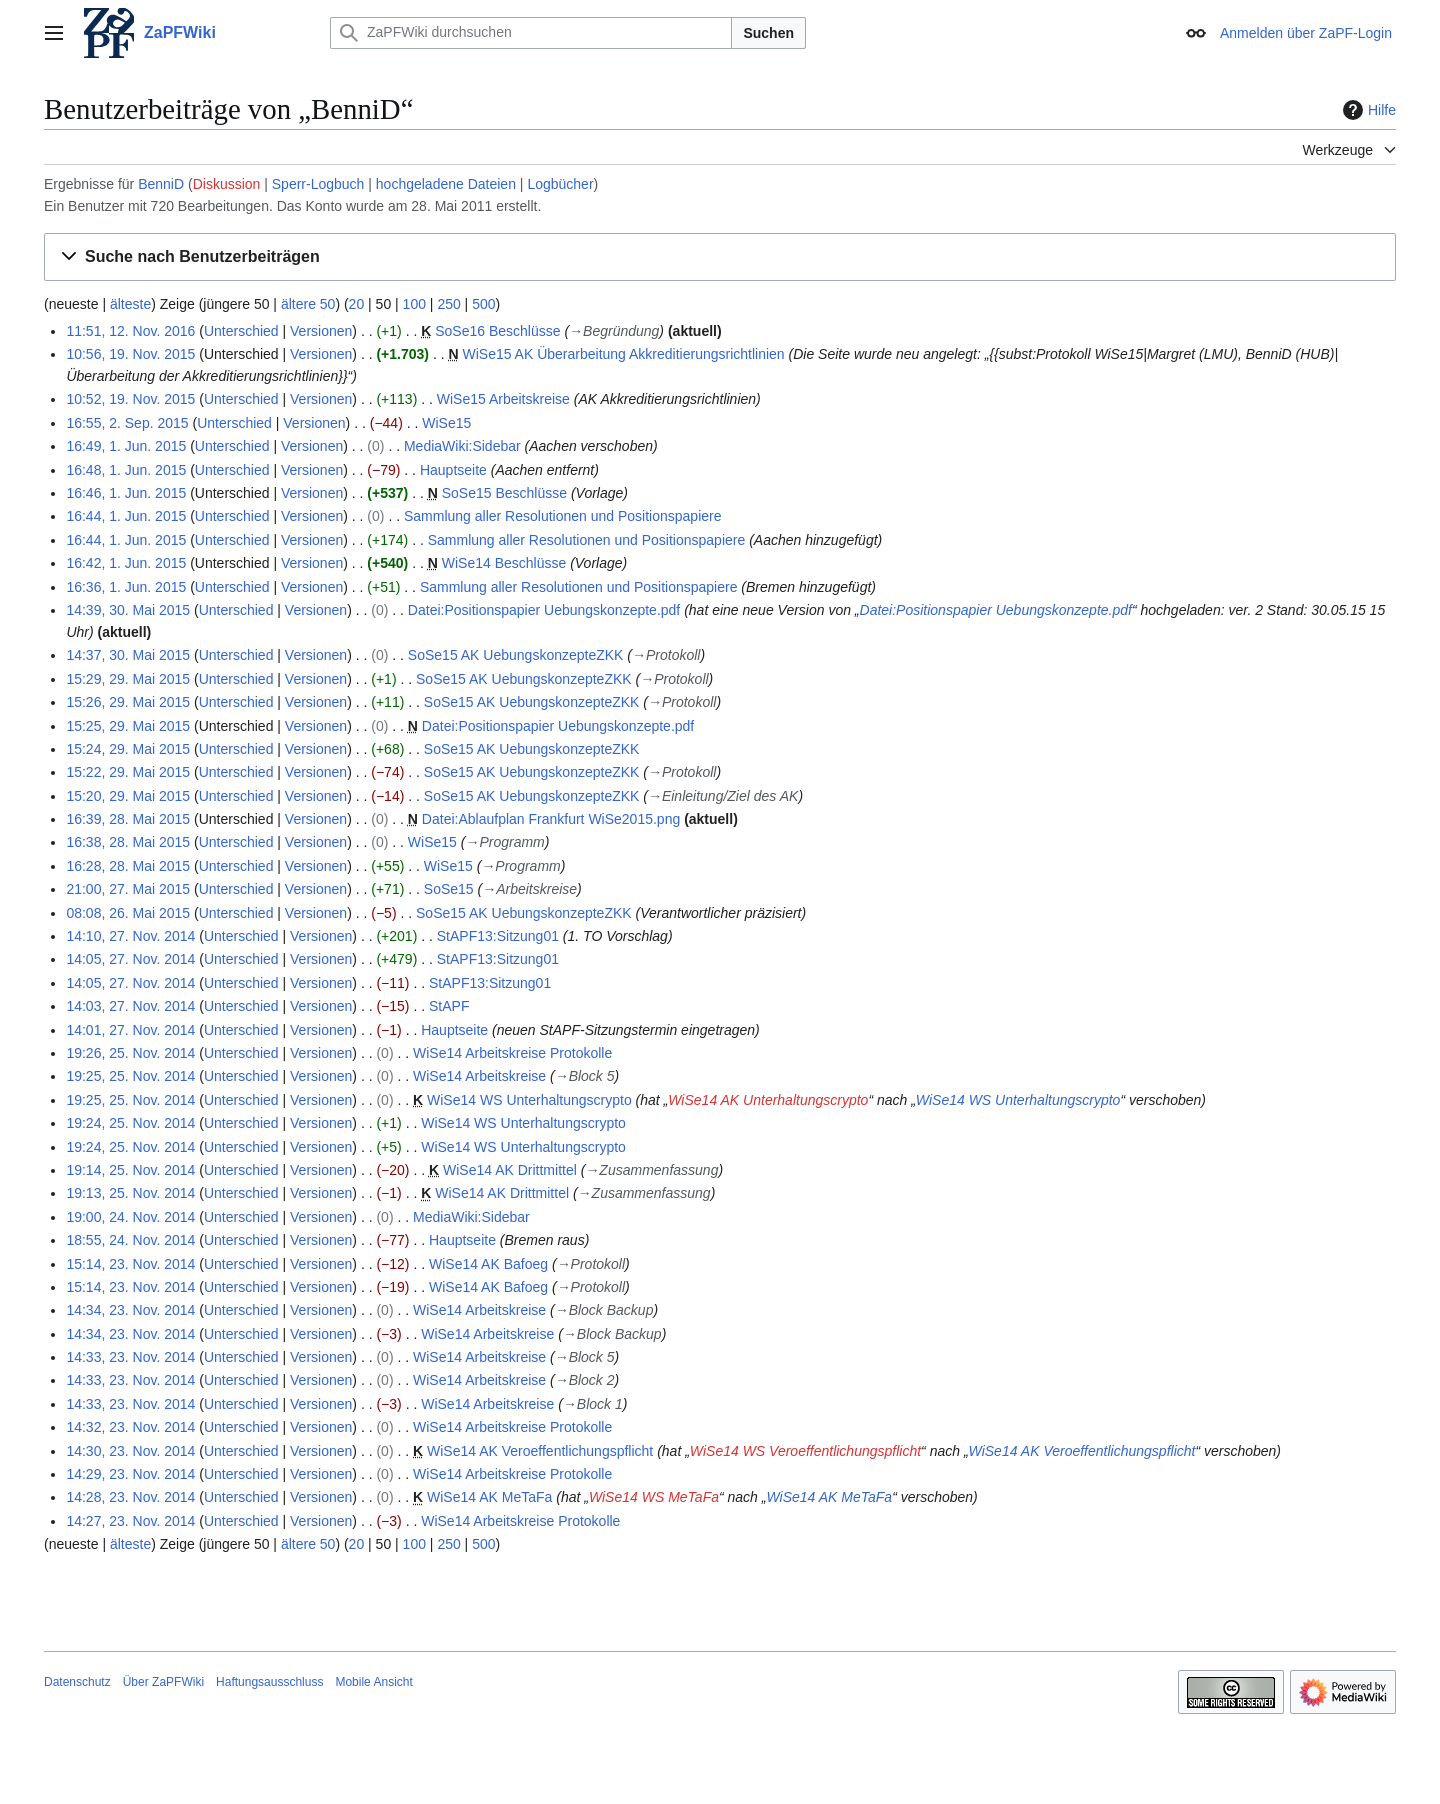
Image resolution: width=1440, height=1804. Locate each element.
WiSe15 (446, 423)
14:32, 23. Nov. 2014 (130, 1427)
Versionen (321, 331)
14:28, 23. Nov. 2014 (130, 1497)
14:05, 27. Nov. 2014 (130, 959)
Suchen (768, 33)
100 (414, 304)
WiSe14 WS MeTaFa (654, 1497)
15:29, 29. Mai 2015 (128, 679)
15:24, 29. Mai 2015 (128, 749)
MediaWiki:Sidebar (462, 446)
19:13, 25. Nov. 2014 (130, 1193)
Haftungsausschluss (269, 1682)
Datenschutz (77, 1682)
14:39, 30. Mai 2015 (128, 610)
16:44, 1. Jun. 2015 (126, 516)
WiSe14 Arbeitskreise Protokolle (512, 1053)
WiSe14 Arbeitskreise (479, 1076)
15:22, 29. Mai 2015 (128, 772)
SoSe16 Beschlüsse (497, 331)
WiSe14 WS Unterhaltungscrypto (529, 1100)
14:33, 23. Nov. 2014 (130, 1357)
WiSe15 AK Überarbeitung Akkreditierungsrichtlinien (623, 354)
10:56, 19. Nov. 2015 (130, 354)
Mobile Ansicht (373, 1682)
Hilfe (1367, 110)
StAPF (449, 1006)
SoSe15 (449, 889)
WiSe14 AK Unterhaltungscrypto (768, 1100)
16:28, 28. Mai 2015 (128, 866)
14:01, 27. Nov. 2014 (130, 1030)
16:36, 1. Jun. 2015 (126, 587)
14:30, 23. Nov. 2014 (130, 1451)
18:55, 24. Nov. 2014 (130, 1240)
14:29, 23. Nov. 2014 (130, 1474)
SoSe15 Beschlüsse (504, 493)
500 (483, 304)
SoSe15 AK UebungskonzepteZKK (516, 655)
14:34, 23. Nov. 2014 (130, 1310)
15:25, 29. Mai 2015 (128, 726)
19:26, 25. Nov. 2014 (130, 1053)
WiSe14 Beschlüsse (504, 563)
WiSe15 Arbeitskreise (503, 399)
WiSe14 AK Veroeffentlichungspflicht (540, 1451)
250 (448, 304)
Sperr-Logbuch (318, 184)
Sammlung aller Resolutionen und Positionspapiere (563, 516)
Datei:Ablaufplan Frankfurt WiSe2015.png (551, 819)
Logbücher (560, 184)
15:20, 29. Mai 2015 (128, 796)
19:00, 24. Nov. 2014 (130, 1217)
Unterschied (241, 331)
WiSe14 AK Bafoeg (488, 1264)
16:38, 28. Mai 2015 (128, 842)
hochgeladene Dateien (446, 184)
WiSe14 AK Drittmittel (510, 1170)
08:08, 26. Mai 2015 (128, 913)
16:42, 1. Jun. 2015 (126, 563)
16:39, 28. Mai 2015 (128, 819)
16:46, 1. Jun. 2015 (126, 493)
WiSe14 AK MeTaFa (489, 1497)
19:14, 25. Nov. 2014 (130, 1170)
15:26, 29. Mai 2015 (128, 702)
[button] (720, 257)
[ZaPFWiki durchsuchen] (531, 33)
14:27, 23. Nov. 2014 (130, 1521)
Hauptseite (453, 470)
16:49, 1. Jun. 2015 (126, 446)
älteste (130, 304)
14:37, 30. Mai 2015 (128, 655)
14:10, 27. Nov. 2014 (130, 936)
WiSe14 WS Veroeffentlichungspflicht (805, 1451)
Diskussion (227, 184)
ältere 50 (308, 304)
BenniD (161, 184)
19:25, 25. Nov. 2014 (130, 1076)
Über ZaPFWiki (163, 1682)
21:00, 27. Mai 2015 (128, 889)
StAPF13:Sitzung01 (498, 936)
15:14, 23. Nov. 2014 (130, 1264)
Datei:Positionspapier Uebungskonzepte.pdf (544, 610)
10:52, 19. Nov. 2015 (130, 399)
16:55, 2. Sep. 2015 (127, 423)
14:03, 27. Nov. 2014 (130, 1006)
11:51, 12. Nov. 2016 (130, 331)
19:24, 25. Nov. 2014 (130, 1123)
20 (357, 304)
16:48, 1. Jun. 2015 (126, 470)
